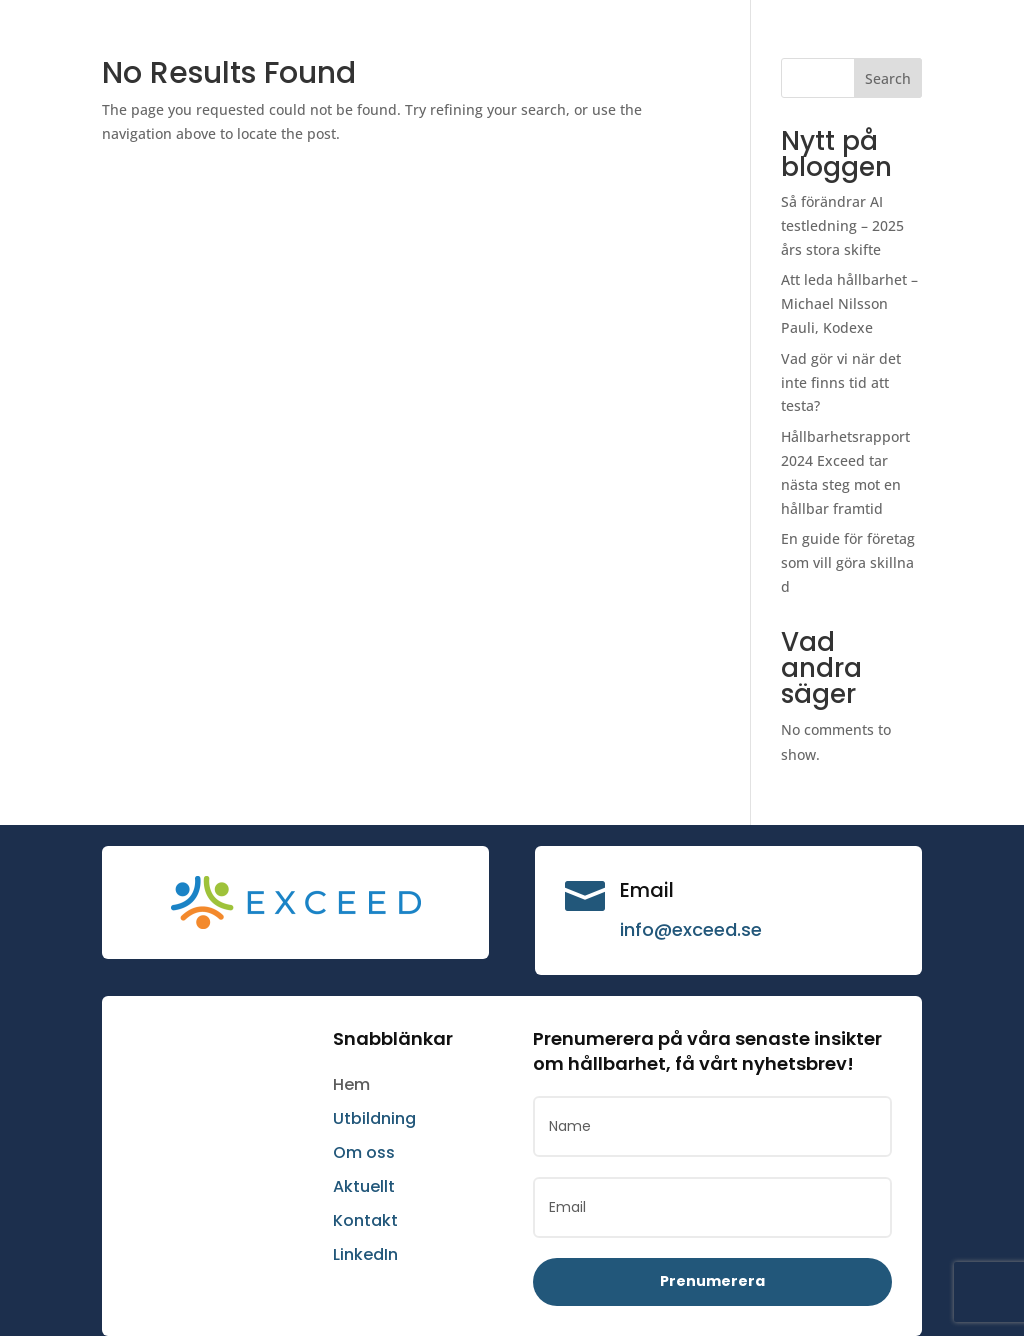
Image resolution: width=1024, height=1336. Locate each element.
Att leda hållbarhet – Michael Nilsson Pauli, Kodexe (849, 303)
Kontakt (365, 1220)
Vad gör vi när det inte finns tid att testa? (841, 382)
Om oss (364, 1152)
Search (888, 78)
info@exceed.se (691, 929)
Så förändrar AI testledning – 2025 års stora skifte (842, 225)
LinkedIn (365, 1254)
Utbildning (374, 1118)
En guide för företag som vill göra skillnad (848, 562)
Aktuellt (364, 1186)
